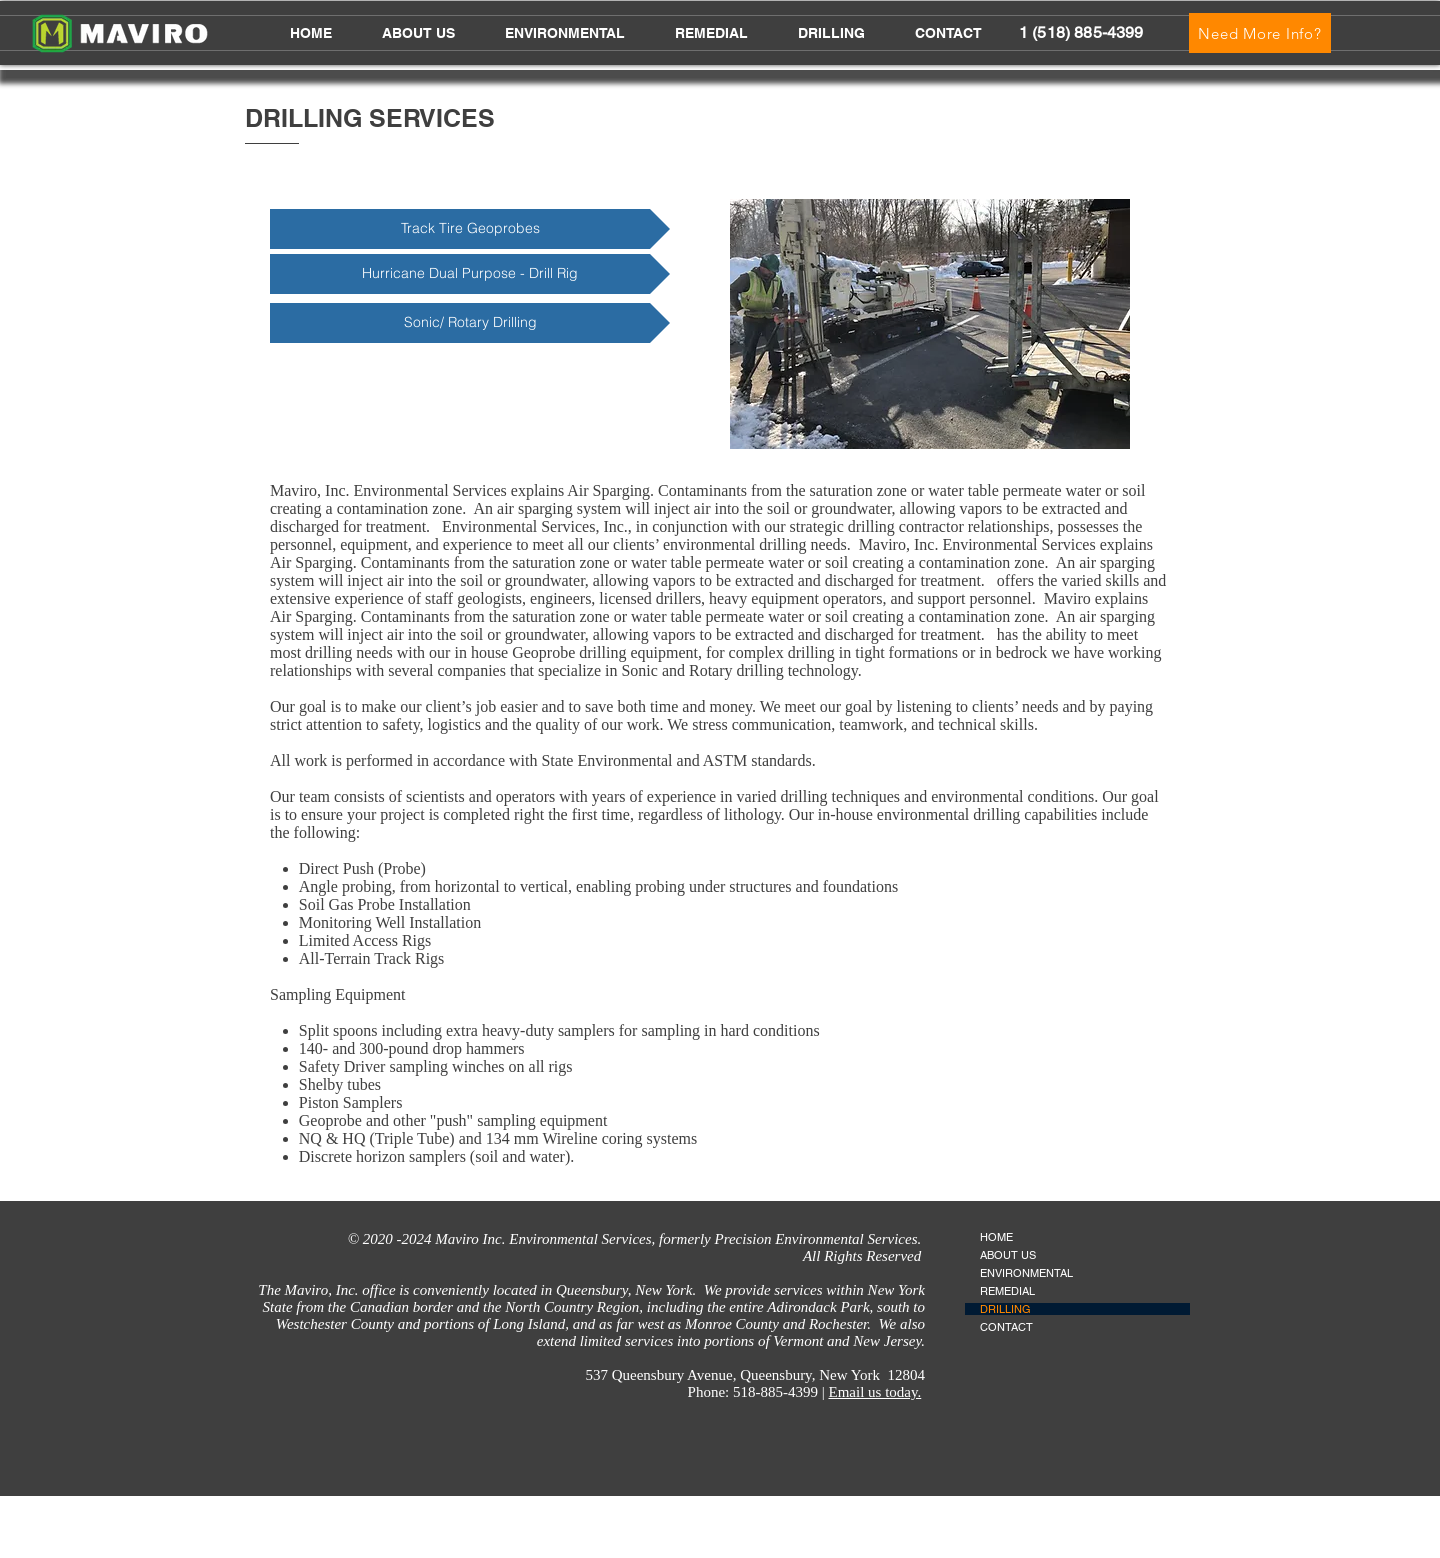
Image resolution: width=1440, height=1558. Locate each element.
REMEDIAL (1007, 1291)
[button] (565, 33)
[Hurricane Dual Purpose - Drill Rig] (470, 274)
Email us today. (874, 1392)
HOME (996, 1237)
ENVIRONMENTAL (1026, 1273)
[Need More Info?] (1260, 33)
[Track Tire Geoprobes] (470, 229)
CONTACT (1006, 1327)
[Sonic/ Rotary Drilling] (470, 323)
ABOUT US (1008, 1255)
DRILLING (1005, 1309)
